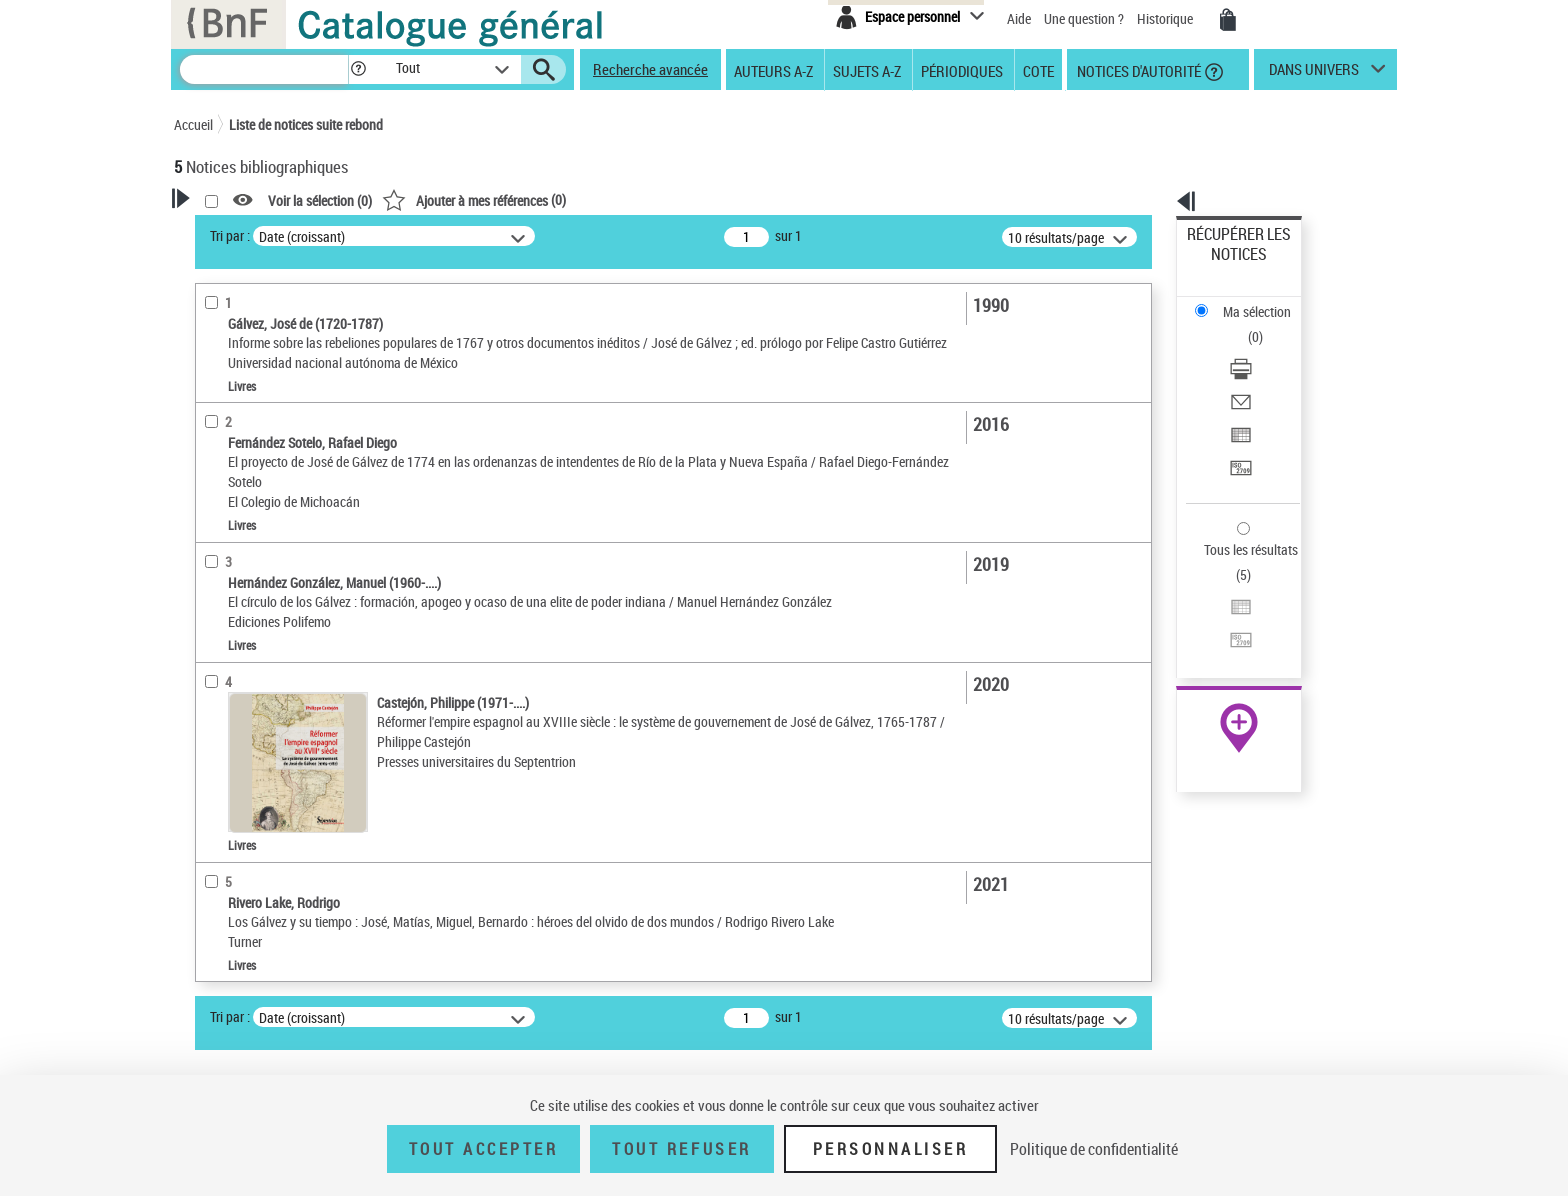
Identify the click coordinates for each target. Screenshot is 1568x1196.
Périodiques (962, 70)
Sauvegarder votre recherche (299, 309)
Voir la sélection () (577, 200)
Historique (1166, 18)
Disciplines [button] (228, 726)
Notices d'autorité (1137, 70)
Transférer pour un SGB (1254, 372)
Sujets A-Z (867, 70)
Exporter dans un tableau (1260, 348)
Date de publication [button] (254, 626)
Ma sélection (1225, 265)
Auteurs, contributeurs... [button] (270, 559)
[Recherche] (264, 69)
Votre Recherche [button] (256, 232)
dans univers (1314, 74)
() (731, 199)
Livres (219, 495)
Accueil (193, 124)
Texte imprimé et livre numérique (289, 414)
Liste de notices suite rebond (306, 124)
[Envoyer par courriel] (1266, 325)
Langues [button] (220, 593)
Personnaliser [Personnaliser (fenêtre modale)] (891, 1149)
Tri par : (487, 235)
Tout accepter (484, 1149)
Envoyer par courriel (1245, 324)
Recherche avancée (650, 69)
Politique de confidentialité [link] (1094, 1149)
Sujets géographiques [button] (262, 693)
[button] (358, 69)
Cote (1038, 70)
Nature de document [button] (257, 384)
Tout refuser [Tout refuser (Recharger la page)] (681, 1149)
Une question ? (1084, 18)
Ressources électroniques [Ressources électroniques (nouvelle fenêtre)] (1228, 633)
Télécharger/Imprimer (1249, 300)
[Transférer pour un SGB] (1266, 373)
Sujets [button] (214, 659)
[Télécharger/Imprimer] (1266, 301)
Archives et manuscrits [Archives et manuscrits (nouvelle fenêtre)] (1221, 611)
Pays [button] (209, 759)
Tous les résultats (1238, 427)
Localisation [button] (232, 526)
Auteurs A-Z (773, 70)
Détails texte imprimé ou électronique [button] (269, 454)
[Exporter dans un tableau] (1266, 349)
